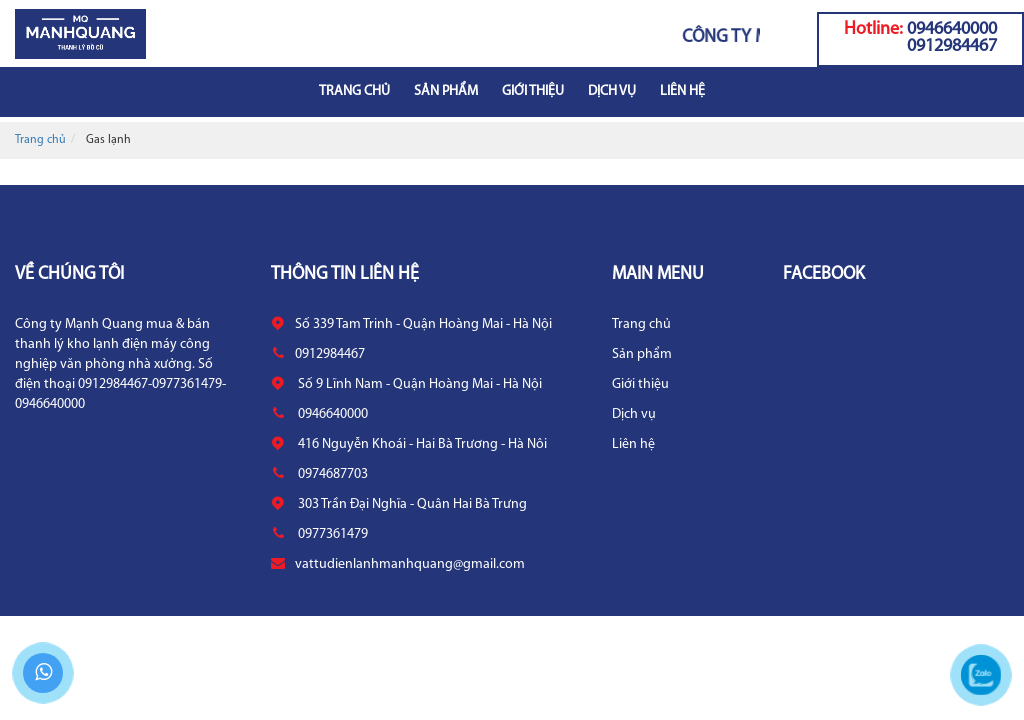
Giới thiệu (533, 91)
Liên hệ (682, 91)
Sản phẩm (446, 91)
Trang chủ (354, 91)
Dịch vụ (612, 91)
